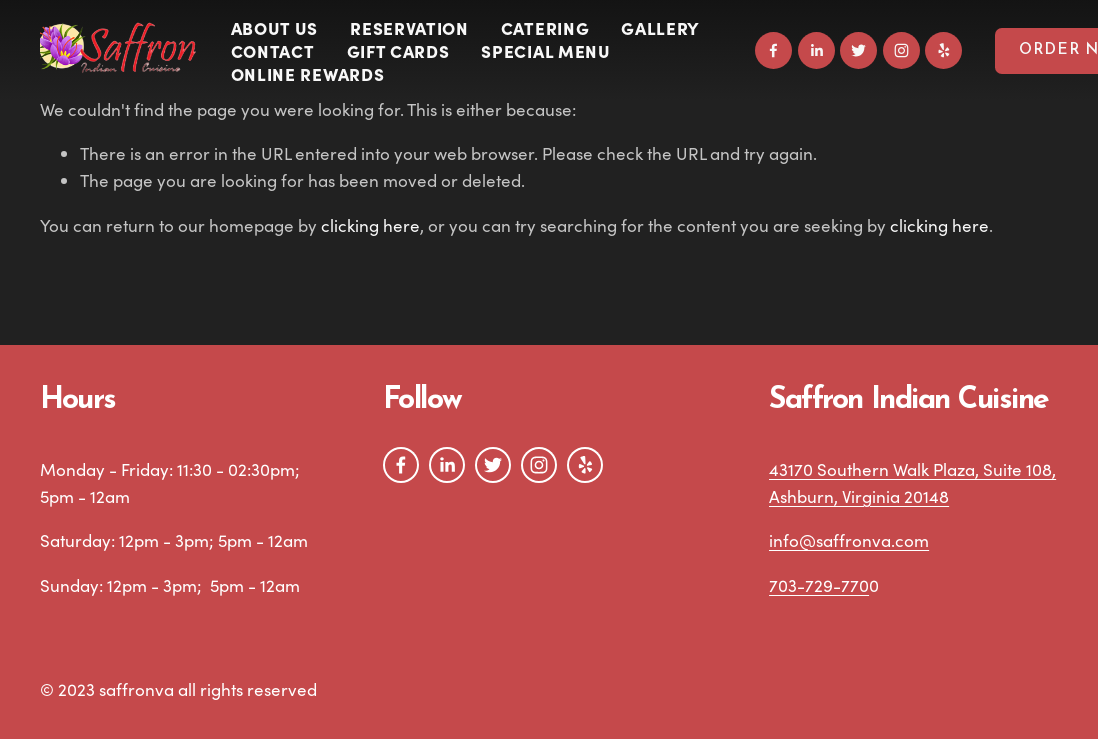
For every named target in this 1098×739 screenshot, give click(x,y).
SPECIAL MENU (545, 50)
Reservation (409, 27)
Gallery (660, 27)
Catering (545, 27)
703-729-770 (819, 585)
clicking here (370, 225)
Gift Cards (398, 50)
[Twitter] (858, 50)
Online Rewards (308, 74)
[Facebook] (773, 50)
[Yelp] (943, 50)
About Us (274, 27)
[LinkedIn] (816, 50)
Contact (273, 50)
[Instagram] (901, 50)
